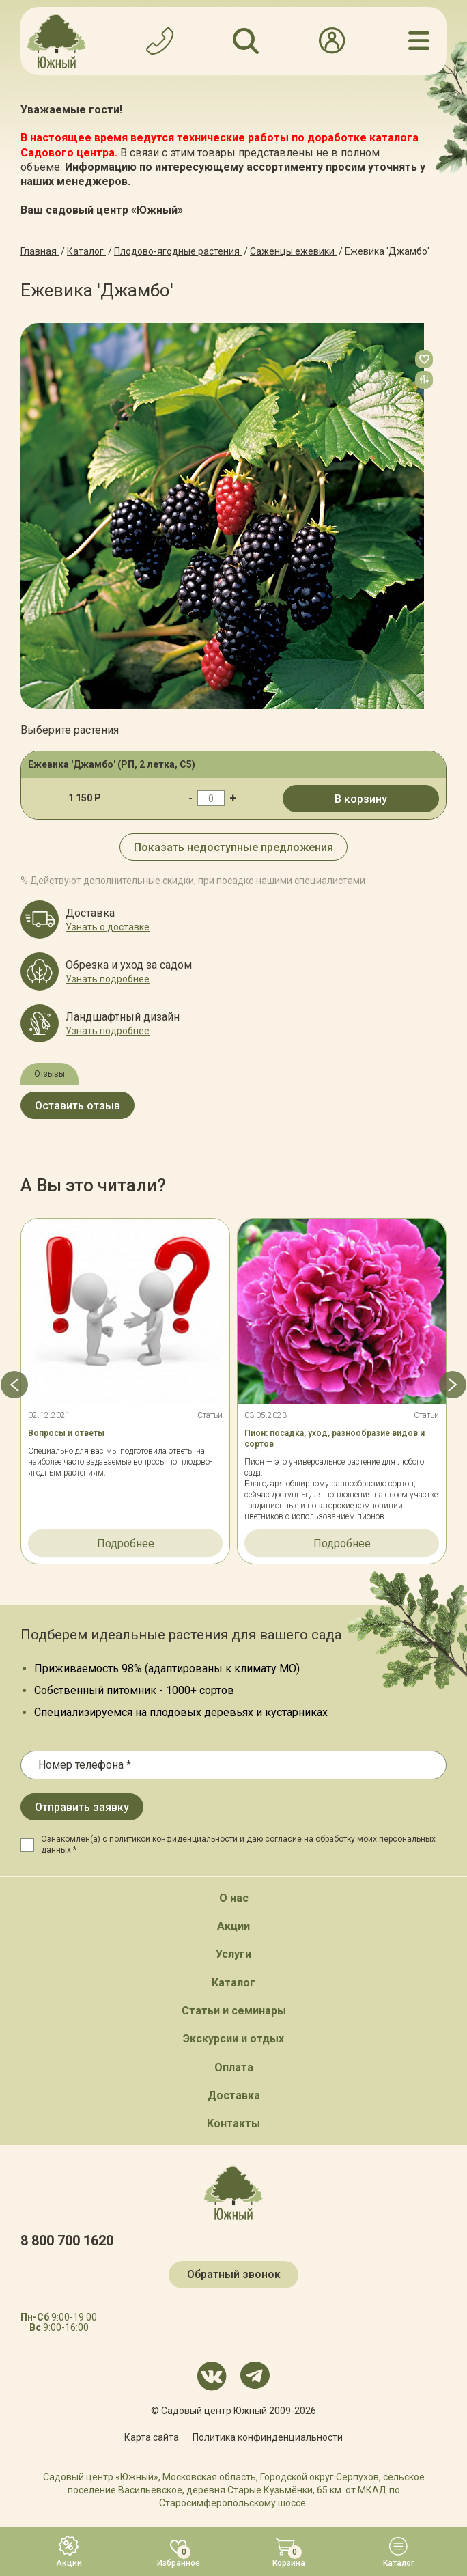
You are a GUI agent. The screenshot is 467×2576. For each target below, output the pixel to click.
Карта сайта (151, 2437)
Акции (233, 1926)
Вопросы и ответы (66, 1433)
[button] (14, 1384)
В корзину (361, 798)
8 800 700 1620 (66, 2240)
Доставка (234, 2095)
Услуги (233, 1954)
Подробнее (125, 1543)
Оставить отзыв (77, 1105)
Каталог (233, 1982)
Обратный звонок (234, 2274)
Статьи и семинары (234, 2010)
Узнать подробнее (108, 978)
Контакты (233, 2123)
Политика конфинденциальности (268, 2437)
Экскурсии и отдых (233, 2038)
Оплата (233, 2067)
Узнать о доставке (108, 927)
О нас (234, 1898)
